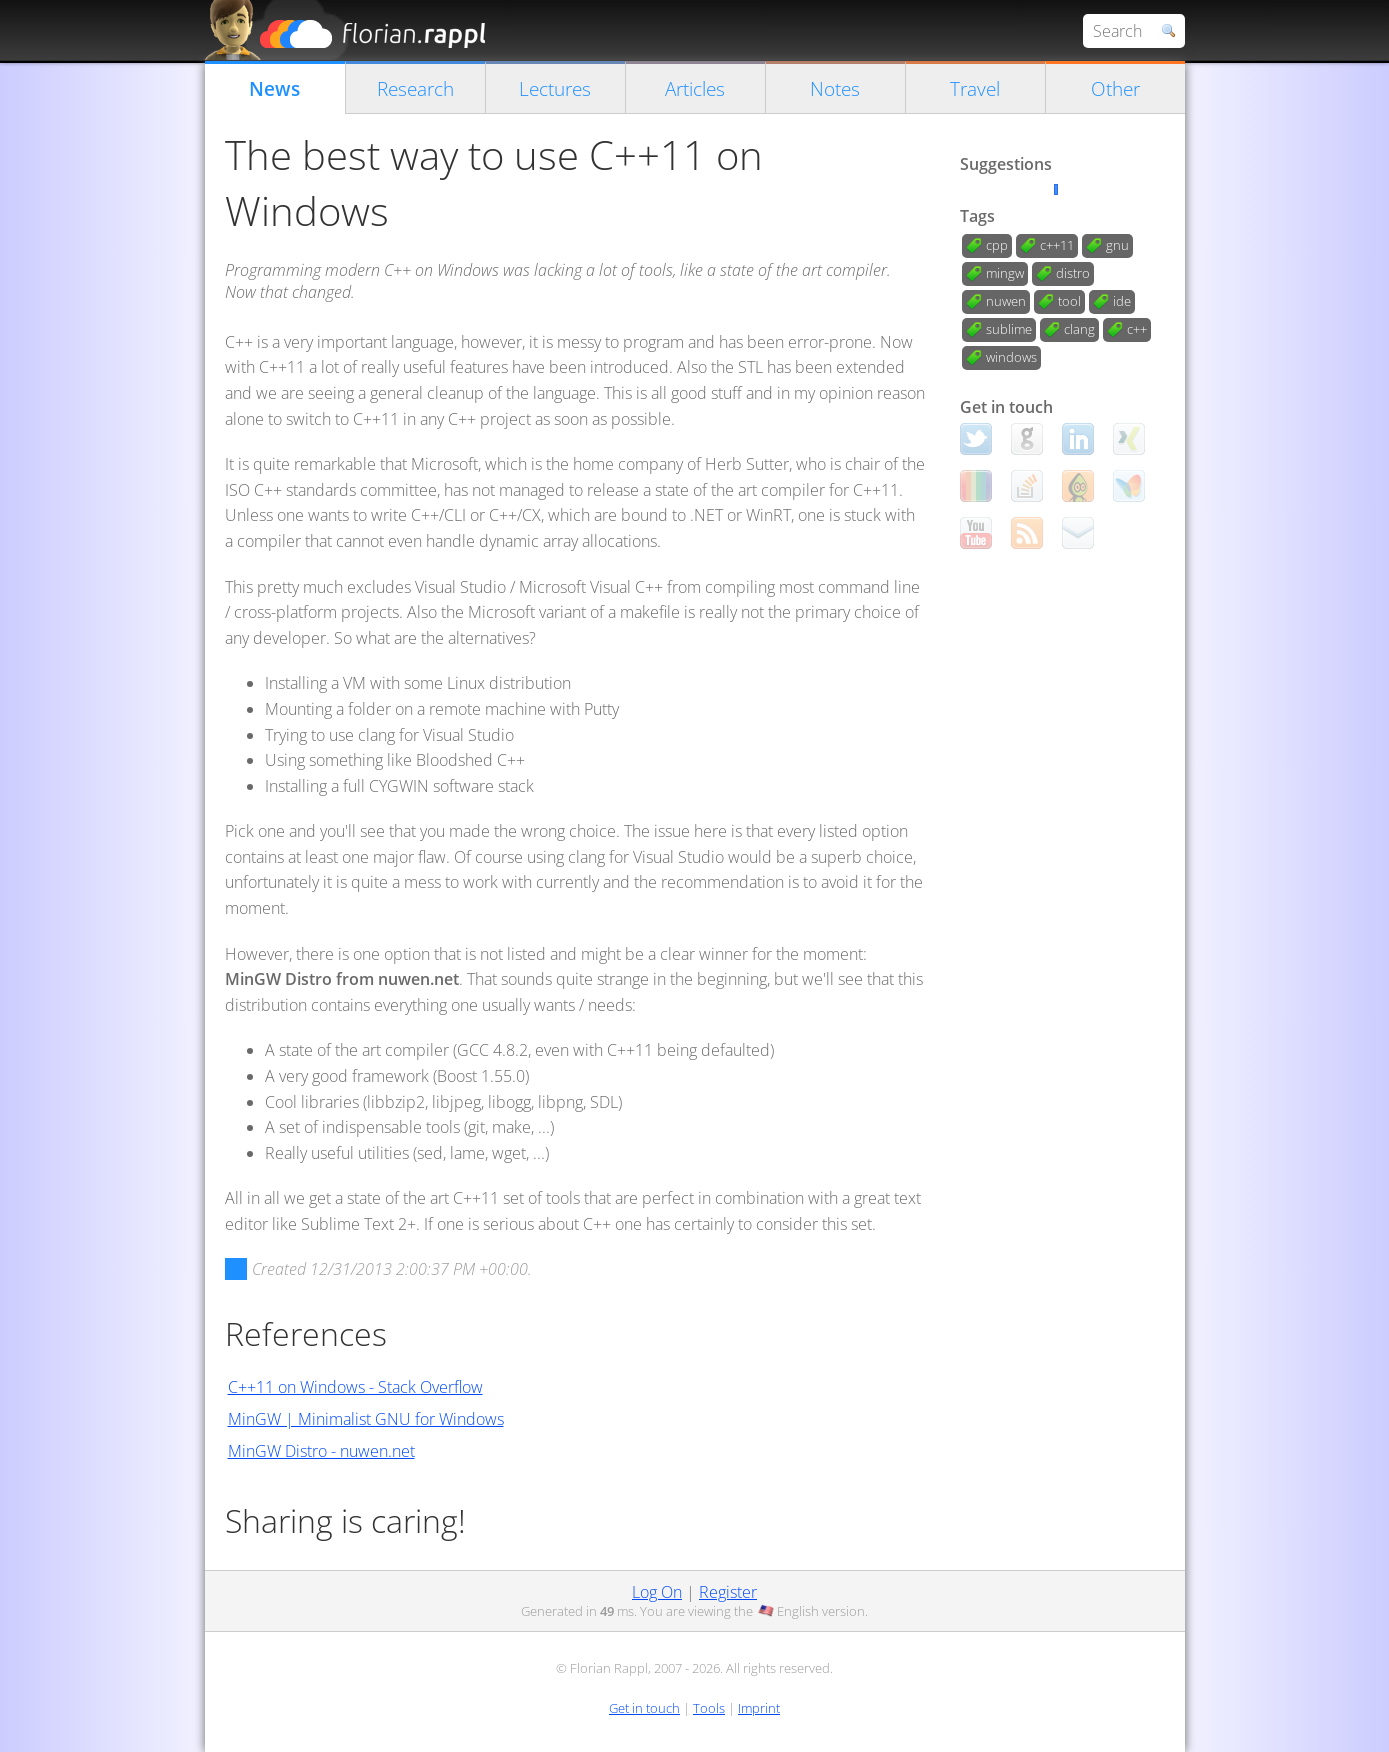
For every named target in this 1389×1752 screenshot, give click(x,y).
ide (1122, 301)
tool (1069, 301)
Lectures (555, 88)
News (274, 88)
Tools (709, 1708)
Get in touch (644, 1708)
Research (415, 88)
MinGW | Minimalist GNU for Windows (366, 1419)
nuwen (1006, 301)
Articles (695, 88)
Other (1115, 88)
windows (1011, 357)
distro (1073, 273)
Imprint (759, 1708)
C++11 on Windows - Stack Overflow (355, 1387)
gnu (1117, 245)
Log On (657, 1592)
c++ (1137, 329)
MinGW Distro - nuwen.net (321, 1451)
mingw (1005, 273)
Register (728, 1592)
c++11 (1057, 245)
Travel (975, 88)
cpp (997, 245)
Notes (835, 88)
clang (1079, 329)
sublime (1009, 329)
